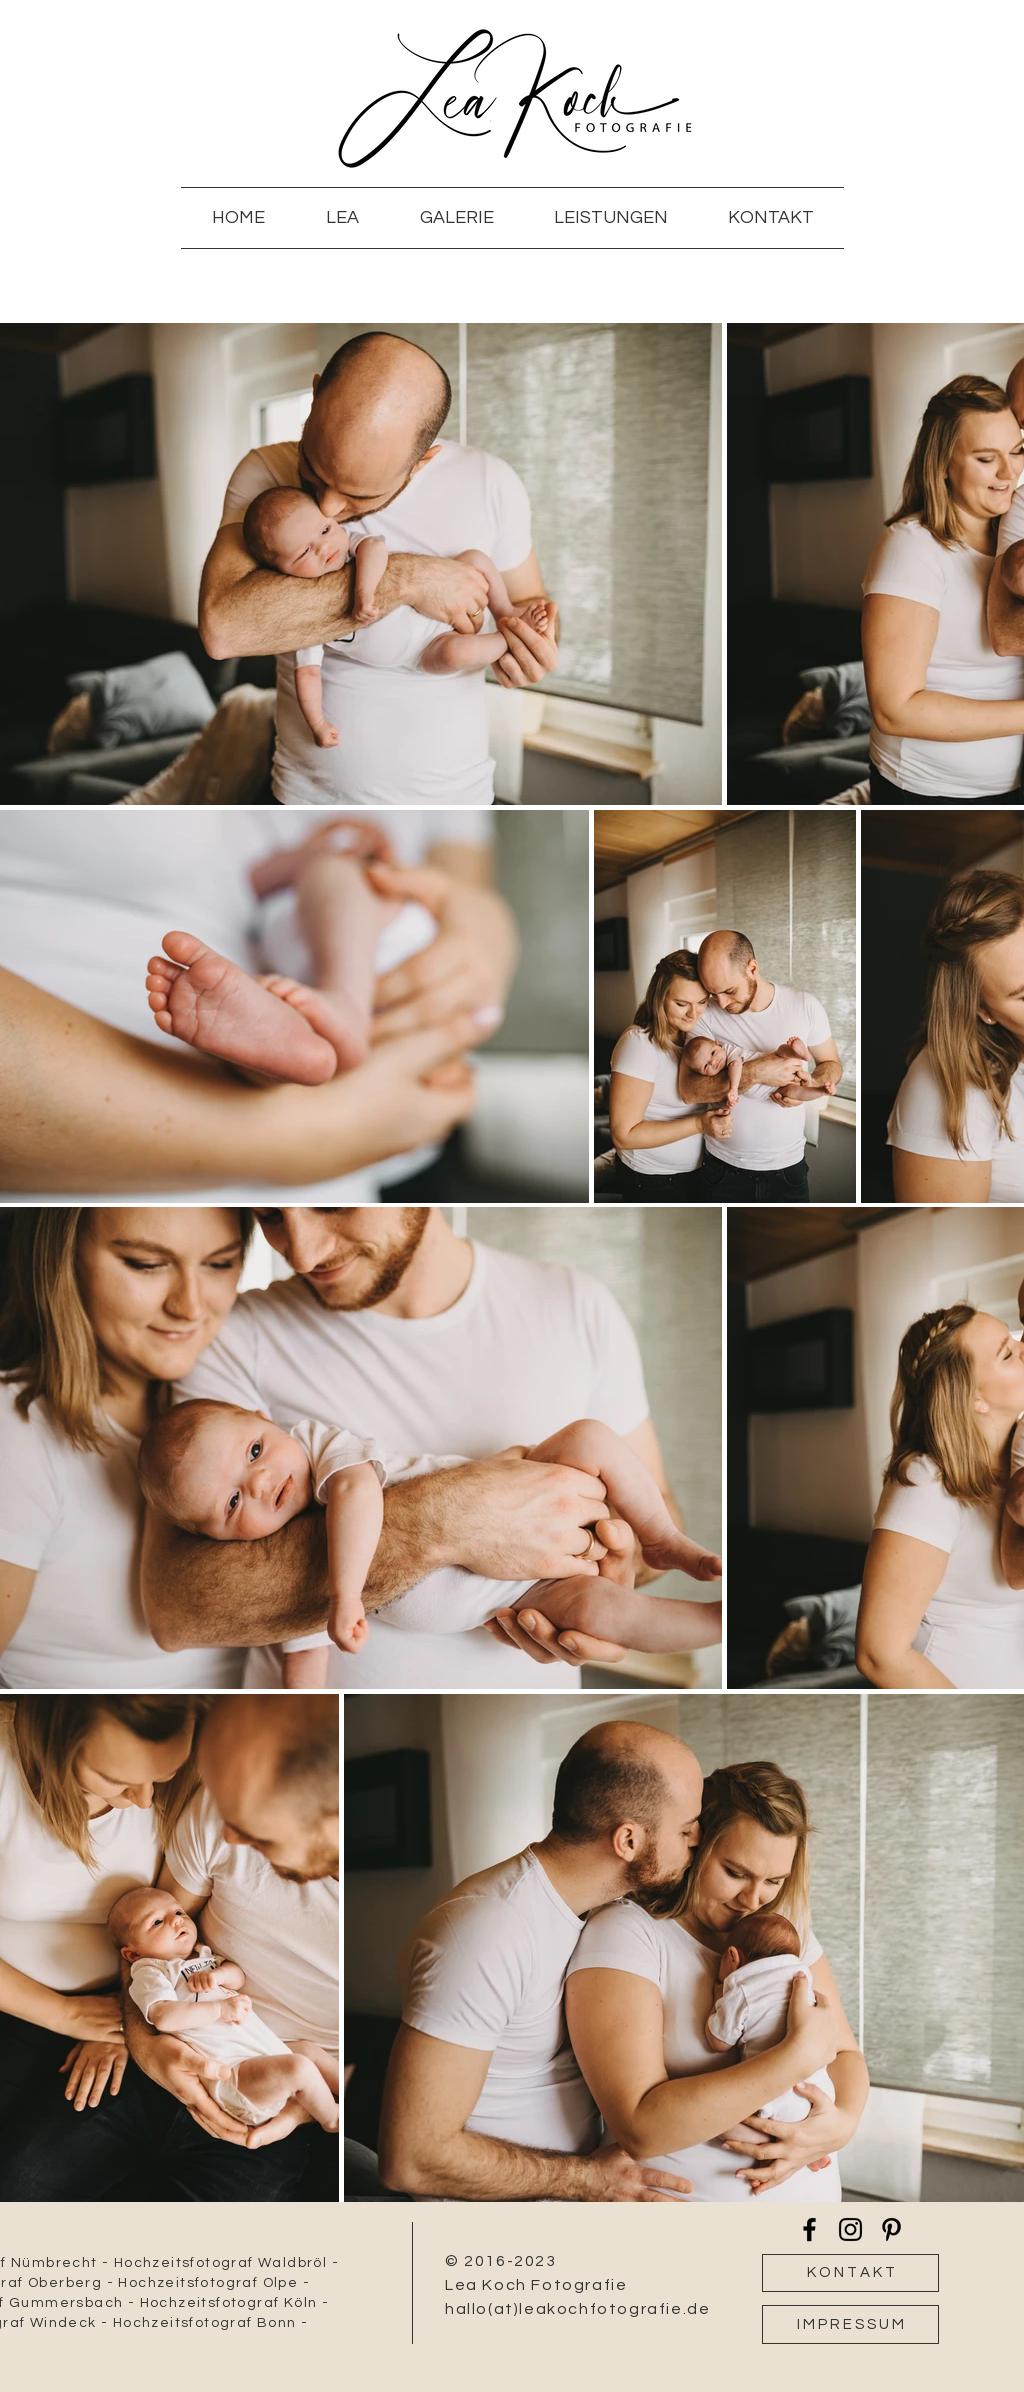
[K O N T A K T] (850, 2273)
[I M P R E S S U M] (850, 2324)
